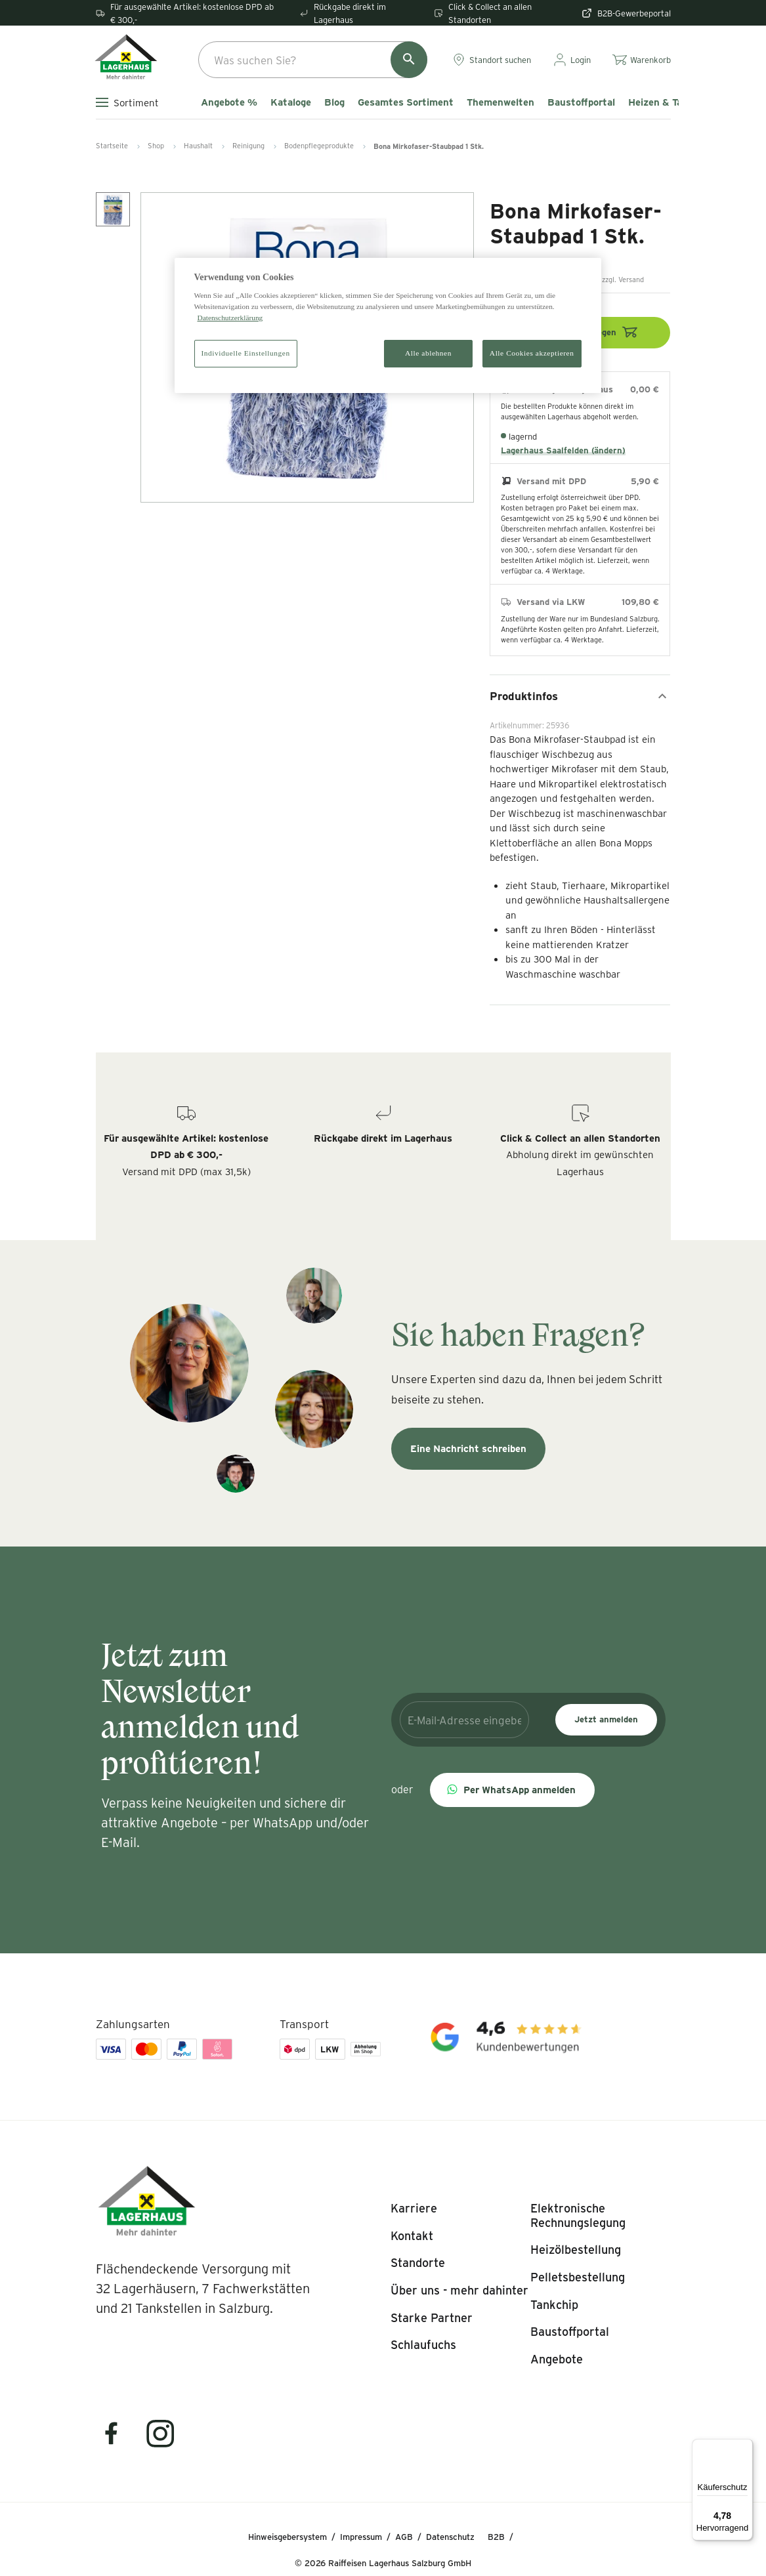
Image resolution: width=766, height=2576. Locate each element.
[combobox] (312, 59)
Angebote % (229, 102)
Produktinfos (580, 696)
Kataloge (290, 102)
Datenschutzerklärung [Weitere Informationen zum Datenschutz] (230, 318)
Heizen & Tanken (666, 102)
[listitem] (414, 2208)
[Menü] (745, 2447)
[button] (512, 1790)
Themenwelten (500, 102)
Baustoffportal (581, 102)
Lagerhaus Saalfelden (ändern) (563, 450)
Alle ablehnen (428, 353)
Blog (334, 102)
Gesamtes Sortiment (406, 102)
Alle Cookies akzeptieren (532, 353)
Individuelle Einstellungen (246, 353)
